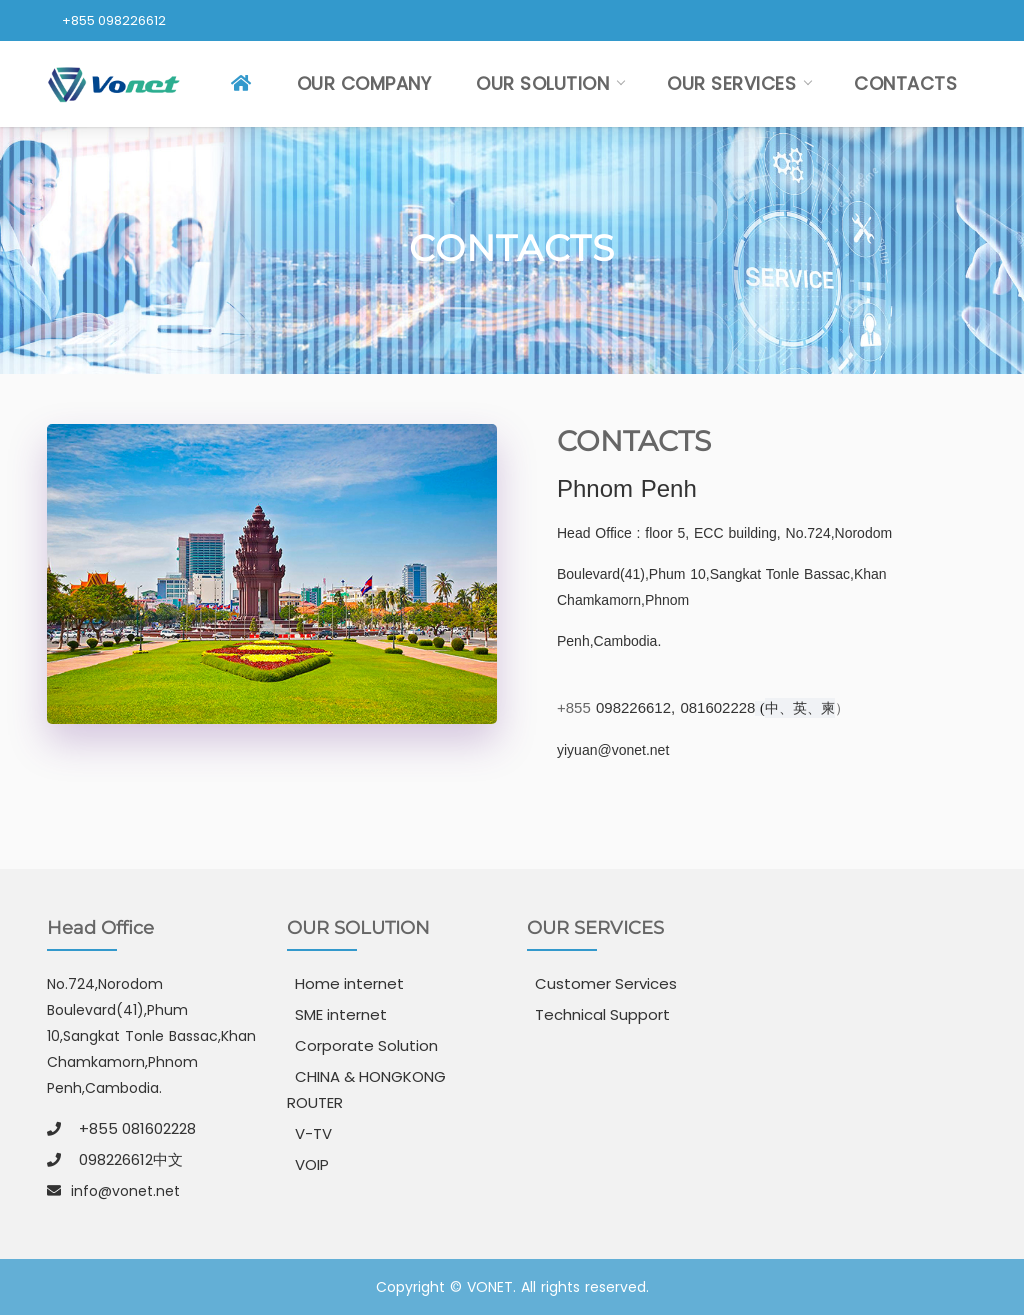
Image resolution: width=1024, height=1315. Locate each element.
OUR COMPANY (364, 83)
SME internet (341, 1014)
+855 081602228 (137, 1128)
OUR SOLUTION (542, 83)
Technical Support (602, 1014)
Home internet (349, 983)
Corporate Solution (366, 1045)
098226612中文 (131, 1159)
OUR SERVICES (731, 83)
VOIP (312, 1164)
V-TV (313, 1133)
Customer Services (606, 983)
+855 (576, 707)
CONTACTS (905, 83)
